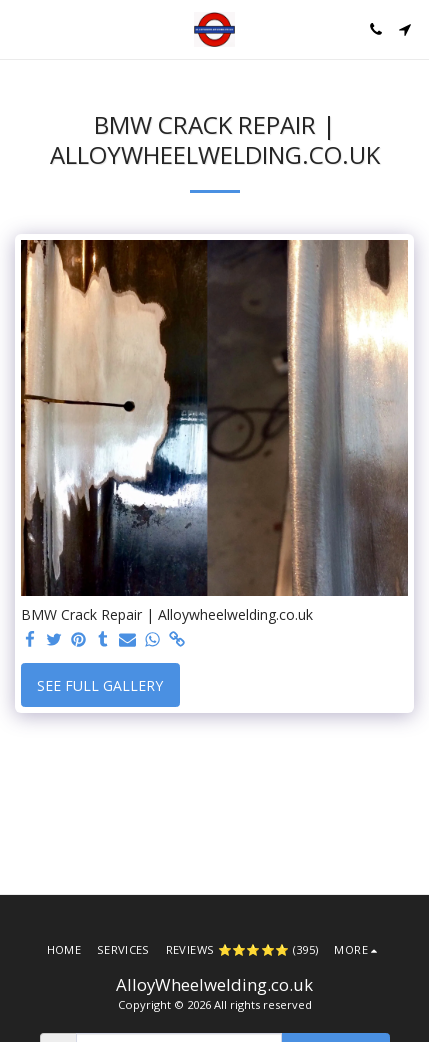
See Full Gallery (100, 685)
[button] (22, 28)
